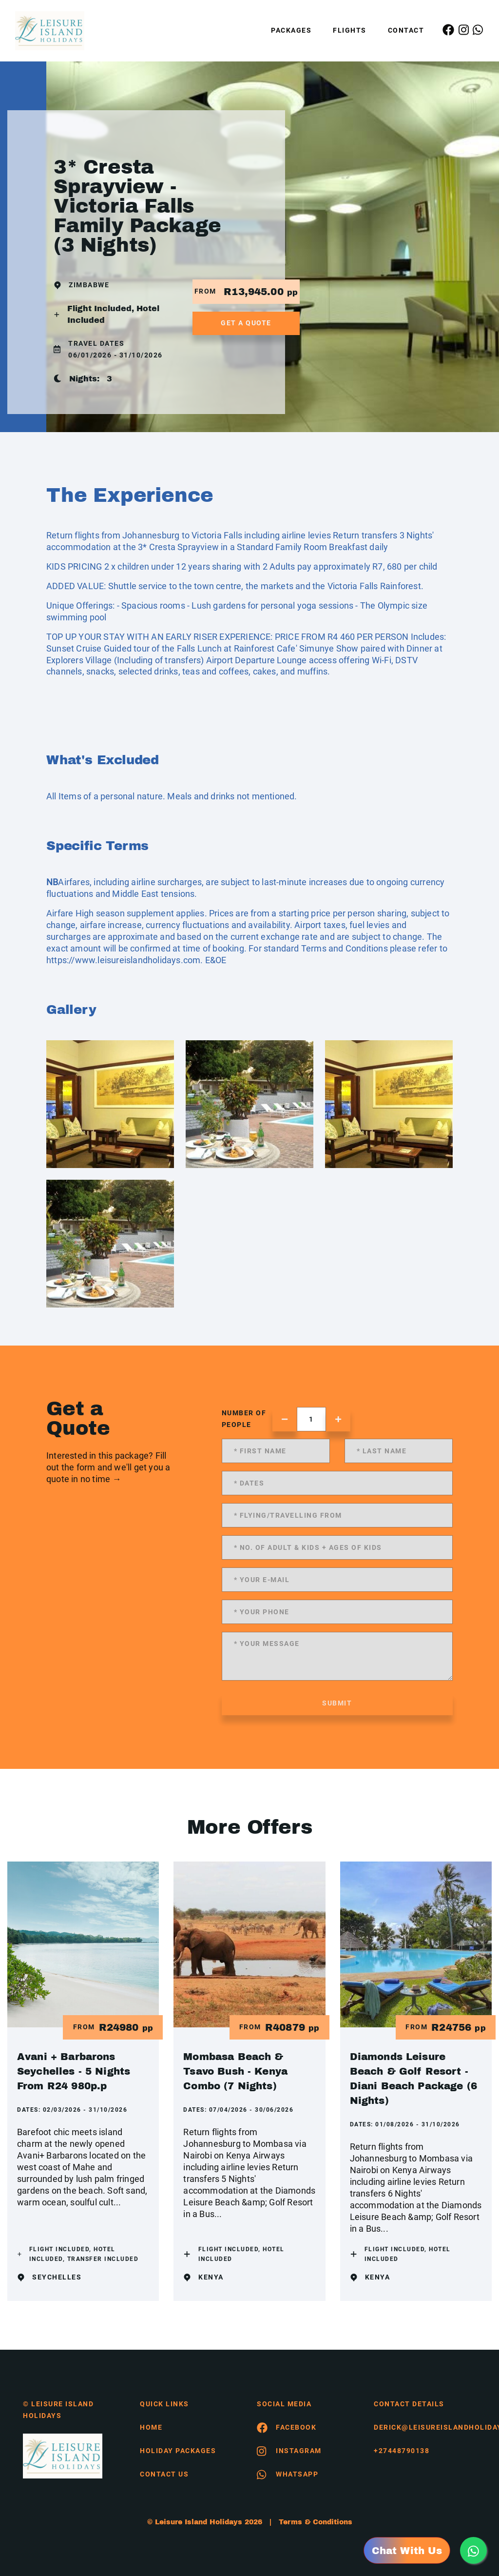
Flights (349, 30)
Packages (291, 30)
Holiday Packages (178, 2451)
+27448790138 (401, 2451)
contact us (164, 2474)
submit (337, 1703)
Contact (406, 30)
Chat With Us (407, 2550)
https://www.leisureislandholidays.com (123, 960)
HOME (151, 2427)
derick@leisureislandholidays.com (425, 2427)
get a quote (246, 323)
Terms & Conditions (315, 2522)
